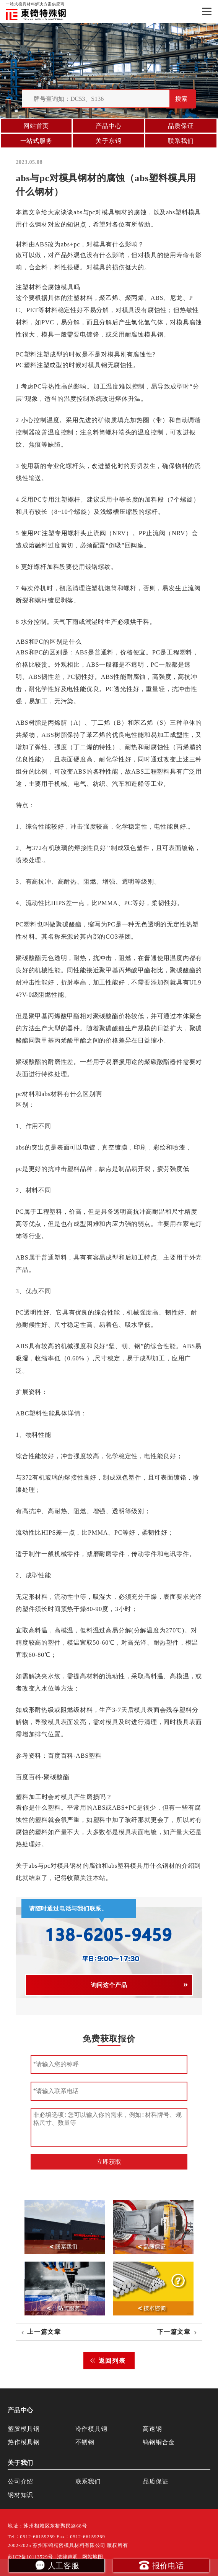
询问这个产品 (109, 1985)
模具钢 (111, 212)
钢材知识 (20, 2495)
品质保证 (181, 126)
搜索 (181, 99)
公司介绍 (20, 2481)
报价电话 (161, 2565)
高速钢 (152, 2428)
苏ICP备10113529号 (30, 2557)
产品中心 (108, 126)
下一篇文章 (174, 2331)
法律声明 (67, 2557)
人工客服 (57, 2565)
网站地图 (92, 2557)
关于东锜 (108, 141)
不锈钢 (84, 2442)
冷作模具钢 (91, 2428)
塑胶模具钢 (24, 2428)
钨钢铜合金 (159, 2442)
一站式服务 (36, 141)
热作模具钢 (24, 2442)
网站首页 (36, 126)
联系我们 (181, 141)
